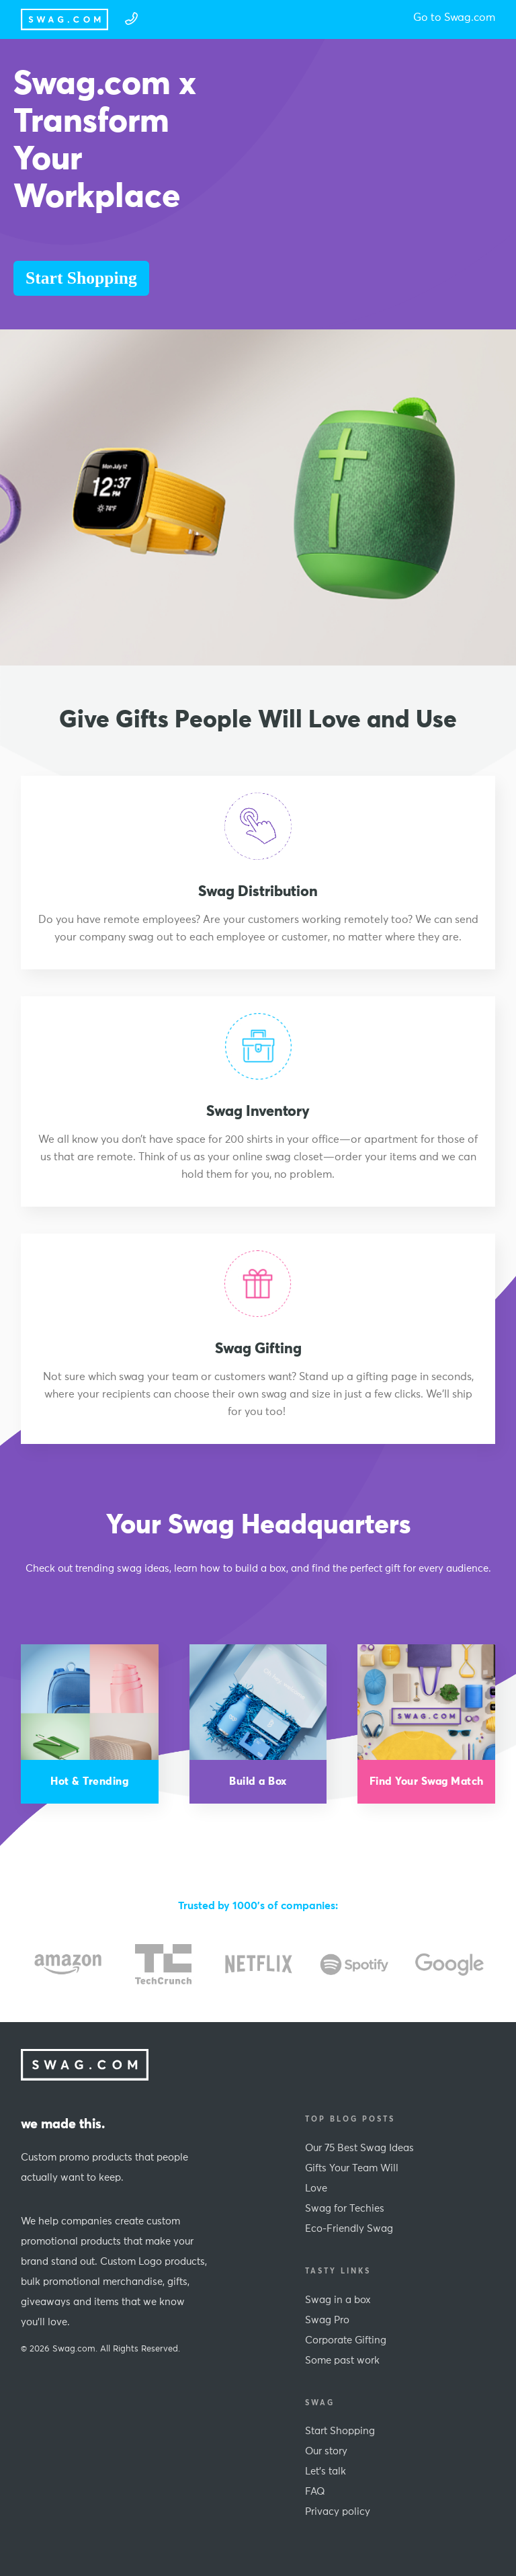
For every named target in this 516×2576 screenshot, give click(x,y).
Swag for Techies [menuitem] (344, 2209)
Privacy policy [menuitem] (337, 2512)
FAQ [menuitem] (315, 2492)
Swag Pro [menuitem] (327, 2320)
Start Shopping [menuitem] (340, 2431)
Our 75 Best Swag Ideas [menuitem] (359, 2148)
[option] (68, 1964)
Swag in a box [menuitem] (338, 2300)
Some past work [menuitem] (342, 2361)
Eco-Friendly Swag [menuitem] (349, 2229)
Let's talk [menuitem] (325, 2471)
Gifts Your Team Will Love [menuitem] (351, 2178)
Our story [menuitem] (326, 2451)
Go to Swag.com (454, 17)
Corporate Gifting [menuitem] (345, 2340)
